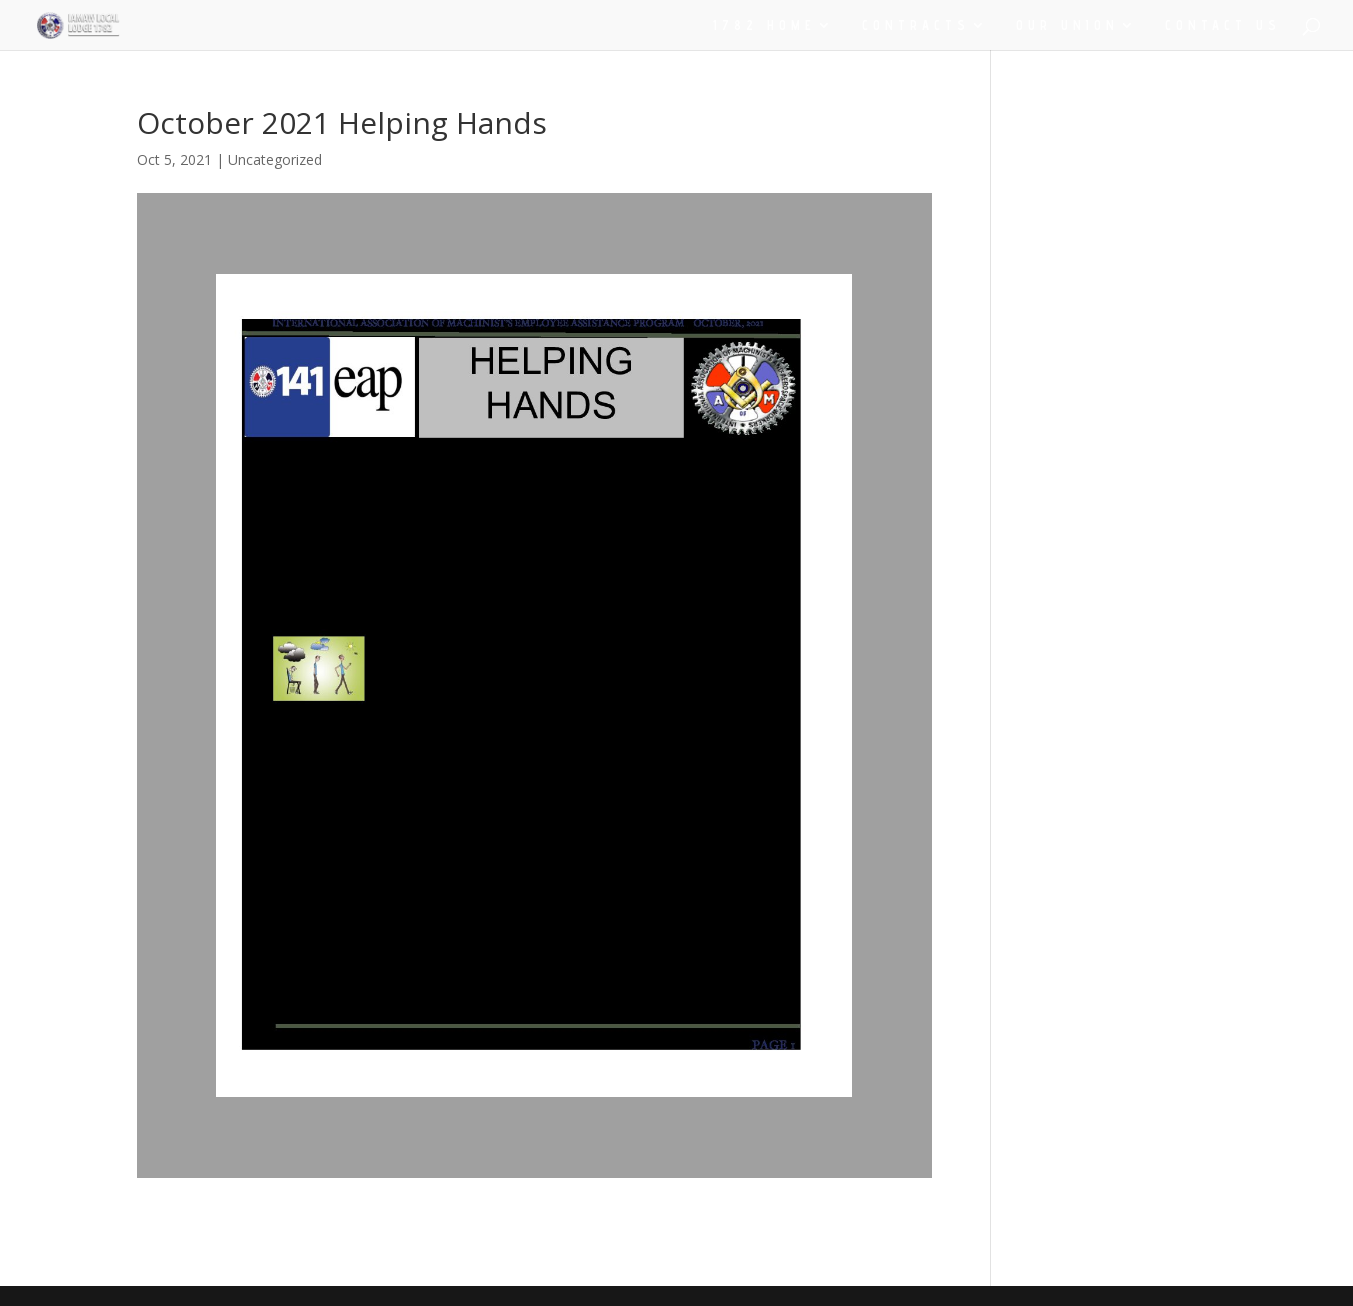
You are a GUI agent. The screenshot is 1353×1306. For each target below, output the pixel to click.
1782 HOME (764, 25)
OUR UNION (1067, 25)
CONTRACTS (916, 25)
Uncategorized (275, 159)
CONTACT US (1223, 25)
